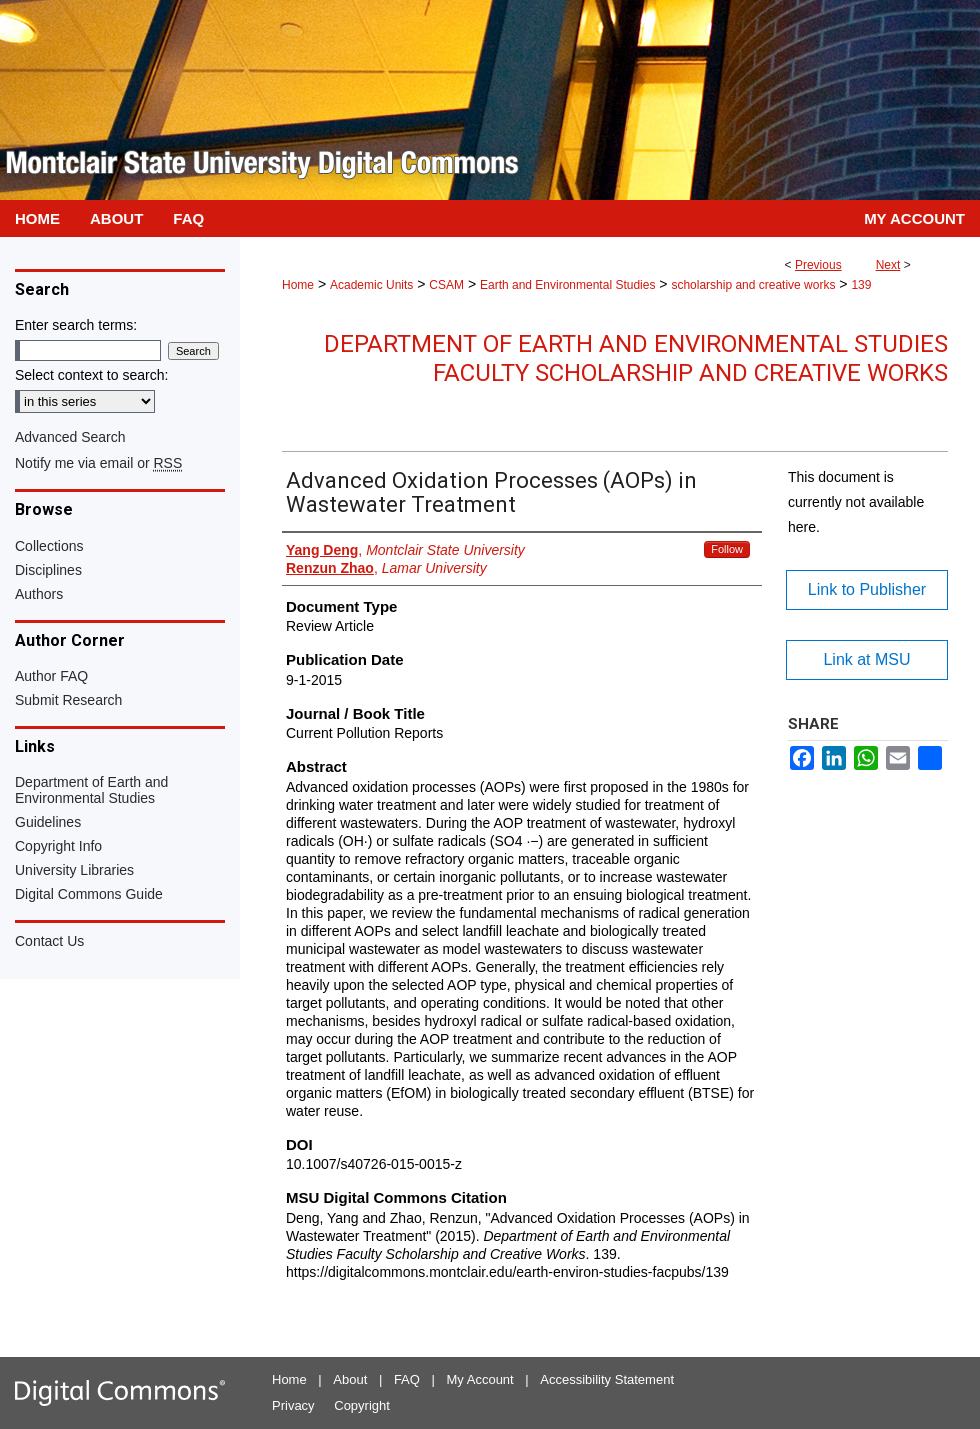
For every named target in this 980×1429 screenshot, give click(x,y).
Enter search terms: (76, 325)
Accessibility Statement (607, 1379)
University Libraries (74, 870)
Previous (818, 265)
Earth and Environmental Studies (567, 285)
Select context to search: (91, 375)
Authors (39, 594)
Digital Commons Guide (89, 894)
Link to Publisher (867, 589)
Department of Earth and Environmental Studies (91, 790)
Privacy (293, 1405)
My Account (480, 1379)
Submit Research (68, 700)
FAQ (407, 1379)
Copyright (362, 1405)
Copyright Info (58, 846)
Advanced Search (70, 437)
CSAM (446, 285)
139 (861, 285)
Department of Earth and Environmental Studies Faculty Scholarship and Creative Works (636, 358)
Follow (727, 549)
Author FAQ (51, 676)
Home (298, 285)
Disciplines (48, 570)
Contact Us (49, 941)
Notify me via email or (98, 463)
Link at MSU (866, 659)
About (350, 1379)
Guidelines (48, 822)
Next (888, 265)
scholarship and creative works (753, 285)
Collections (49, 546)
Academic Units (371, 285)
